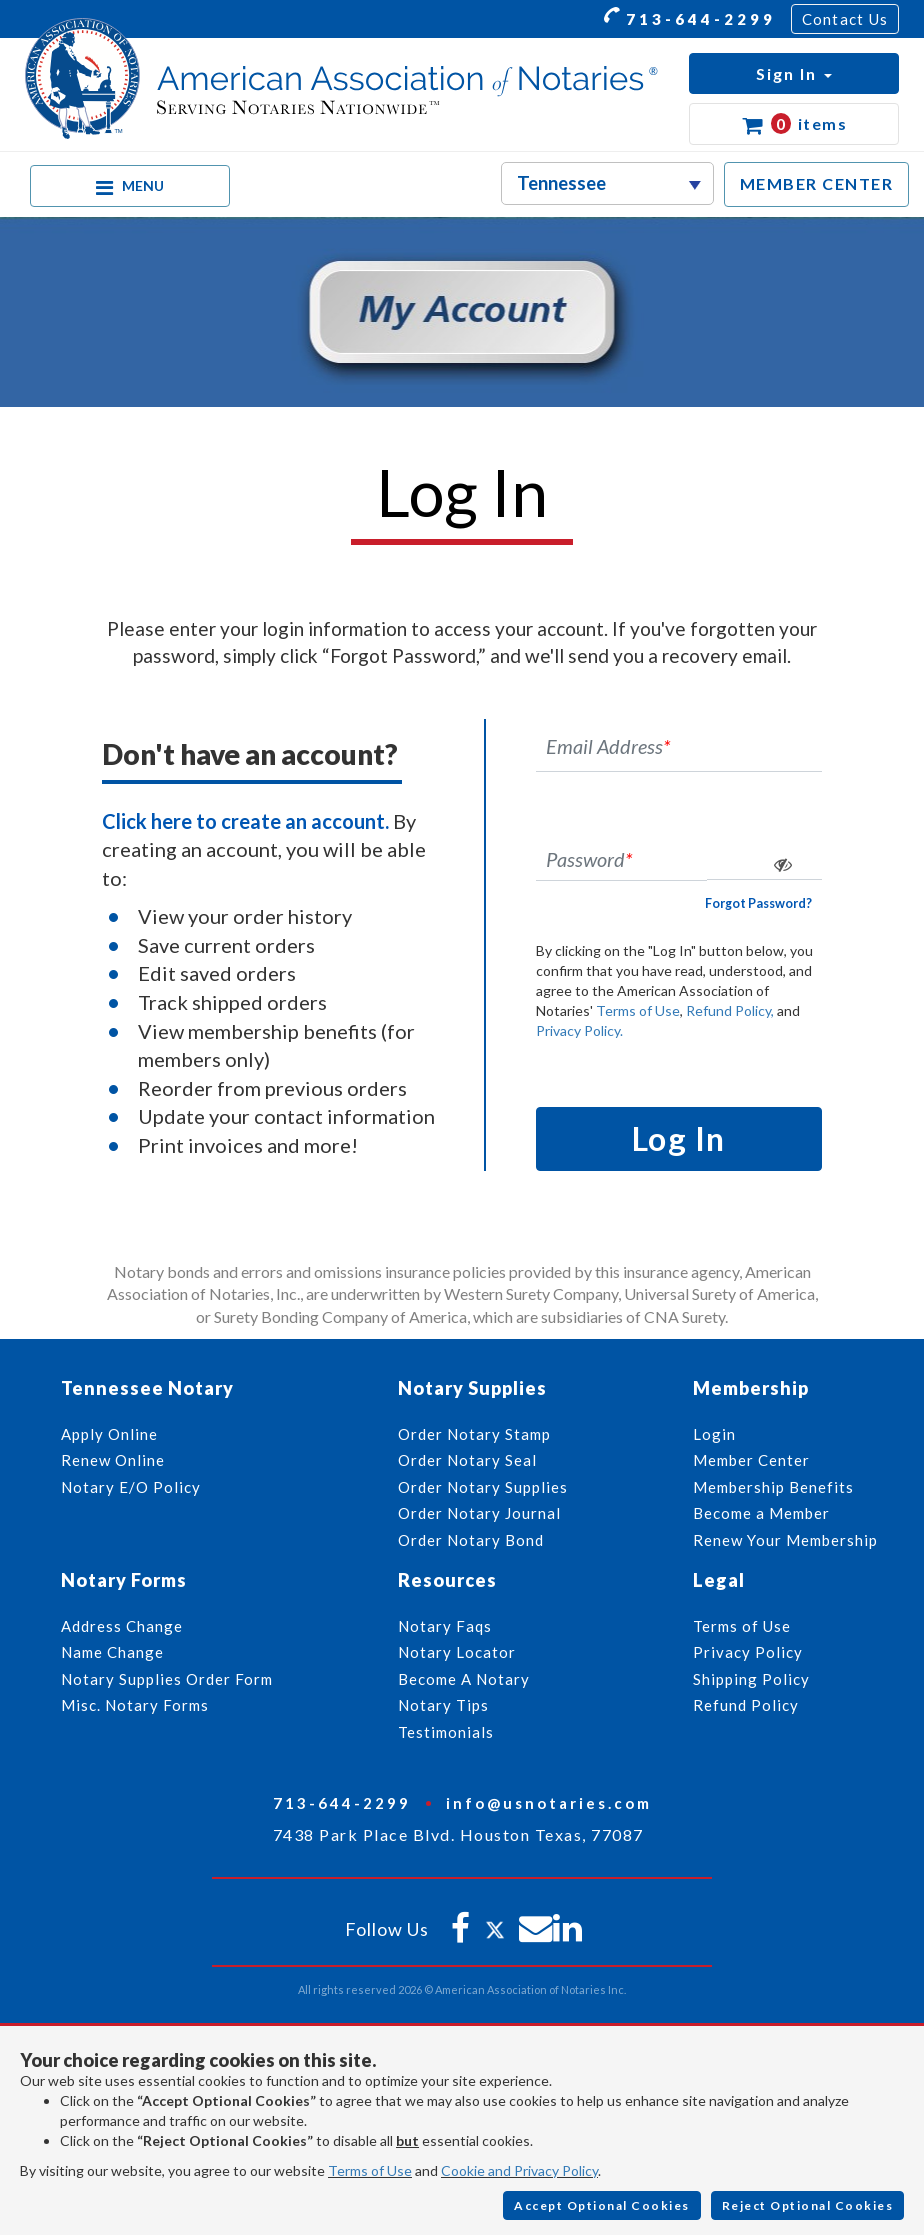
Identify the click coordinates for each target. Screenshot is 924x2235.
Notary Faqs (445, 1626)
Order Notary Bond (471, 1540)
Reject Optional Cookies (808, 2205)
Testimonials (446, 1732)
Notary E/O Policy (131, 1487)
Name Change (112, 1652)
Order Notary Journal (479, 1513)
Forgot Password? (758, 903)
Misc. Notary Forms (135, 1705)
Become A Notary (464, 1679)
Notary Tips (443, 1705)
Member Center (751, 1460)
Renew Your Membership (785, 1540)
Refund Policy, (730, 1010)
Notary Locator (457, 1652)
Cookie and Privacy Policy (519, 2170)
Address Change (122, 1626)
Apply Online (109, 1434)
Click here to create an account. (245, 821)
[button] (794, 73)
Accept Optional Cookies (602, 2205)
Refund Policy (746, 1705)
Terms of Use (638, 1010)
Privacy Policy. (579, 1030)
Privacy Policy (748, 1652)
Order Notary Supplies (483, 1487)
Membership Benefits (773, 1487)
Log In (679, 1138)
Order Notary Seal (467, 1460)
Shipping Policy (751, 1679)
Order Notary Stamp (474, 1434)
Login (714, 1434)
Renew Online (113, 1460)
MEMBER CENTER (817, 183)
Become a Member (761, 1513)
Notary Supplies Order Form (167, 1679)
